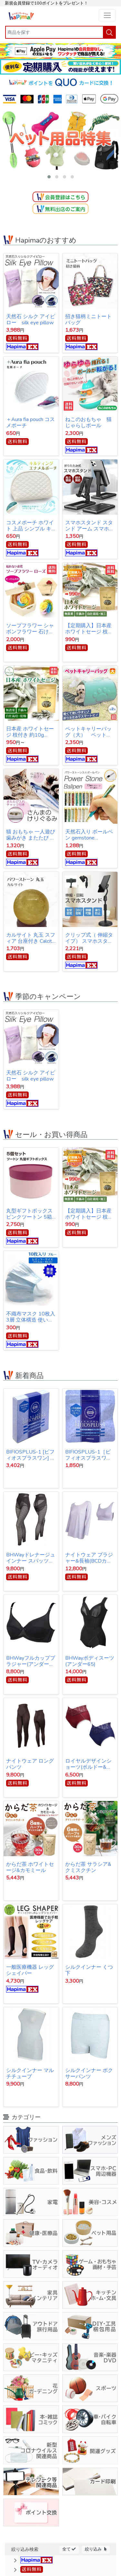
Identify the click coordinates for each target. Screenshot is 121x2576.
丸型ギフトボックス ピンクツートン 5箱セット (29, 1214)
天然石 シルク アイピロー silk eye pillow (30, 320)
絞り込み (96, 2549)
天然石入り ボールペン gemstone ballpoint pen (89, 835)
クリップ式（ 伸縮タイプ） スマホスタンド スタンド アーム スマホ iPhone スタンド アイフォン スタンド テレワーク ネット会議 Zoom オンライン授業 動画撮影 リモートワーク (89, 938)
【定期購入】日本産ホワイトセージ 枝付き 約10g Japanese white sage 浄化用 (89, 629)
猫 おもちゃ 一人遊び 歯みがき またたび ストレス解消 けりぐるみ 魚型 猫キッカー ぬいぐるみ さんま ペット (30, 835)
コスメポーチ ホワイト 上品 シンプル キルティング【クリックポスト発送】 (30, 526)
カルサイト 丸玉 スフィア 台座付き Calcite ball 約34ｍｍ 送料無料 (30, 938)
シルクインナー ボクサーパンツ (89, 2073)
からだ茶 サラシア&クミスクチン (88, 1867)
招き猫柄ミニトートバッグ (88, 320)
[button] (49, 177)
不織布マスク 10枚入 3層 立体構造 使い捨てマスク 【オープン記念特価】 (30, 1317)
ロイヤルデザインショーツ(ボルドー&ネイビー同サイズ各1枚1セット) (90, 1764)
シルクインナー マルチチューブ (30, 2073)
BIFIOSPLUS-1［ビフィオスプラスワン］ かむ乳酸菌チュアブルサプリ (89, 1455)
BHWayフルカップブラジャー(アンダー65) (30, 1661)
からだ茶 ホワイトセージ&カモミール (30, 1867)
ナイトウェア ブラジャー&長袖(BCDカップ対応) (89, 1558)
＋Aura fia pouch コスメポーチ (30, 422)
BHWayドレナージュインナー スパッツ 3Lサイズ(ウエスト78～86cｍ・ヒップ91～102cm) (30, 1558)
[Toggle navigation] (107, 15)
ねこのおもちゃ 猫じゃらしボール (88, 422)
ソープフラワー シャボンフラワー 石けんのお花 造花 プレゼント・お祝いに (30, 629)
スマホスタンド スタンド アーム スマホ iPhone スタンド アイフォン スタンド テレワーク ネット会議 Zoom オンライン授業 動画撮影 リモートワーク (89, 526)
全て (69, 2549)
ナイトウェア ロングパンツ (30, 1764)
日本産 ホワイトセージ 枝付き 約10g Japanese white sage (30, 732)
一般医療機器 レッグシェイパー (30, 1970)
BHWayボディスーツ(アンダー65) (89, 1661)
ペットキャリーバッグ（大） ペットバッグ (88, 732)
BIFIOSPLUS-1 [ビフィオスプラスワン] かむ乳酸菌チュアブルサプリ (30, 1455)
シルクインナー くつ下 (89, 1970)
